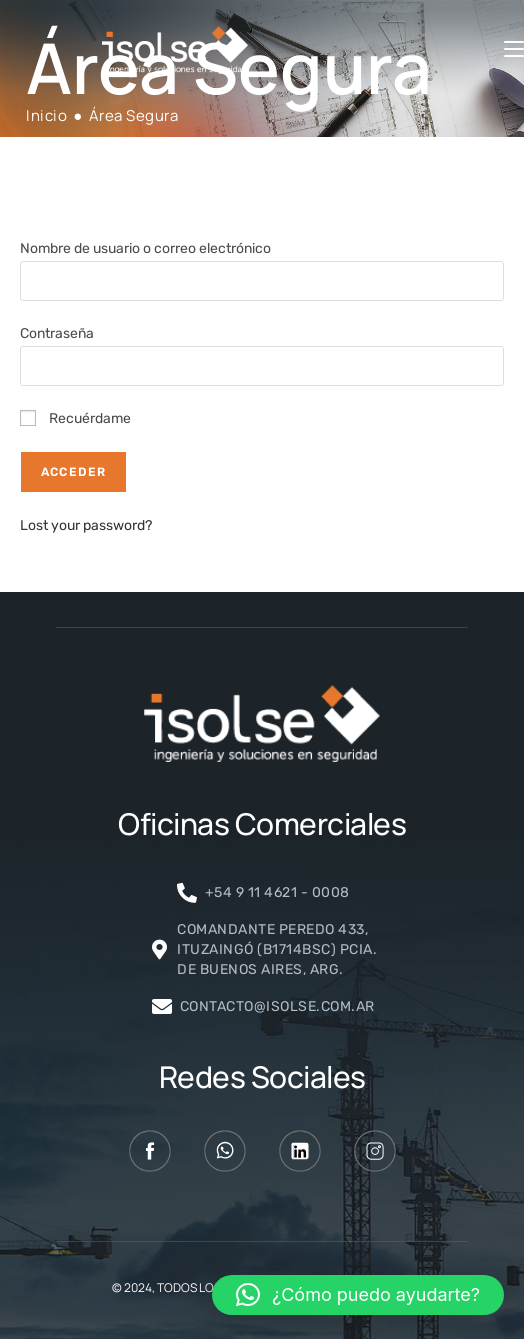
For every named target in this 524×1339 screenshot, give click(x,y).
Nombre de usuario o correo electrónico (145, 248)
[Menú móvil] (514, 50)
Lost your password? (86, 525)
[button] (358, 1295)
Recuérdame (75, 418)
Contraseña (57, 333)
